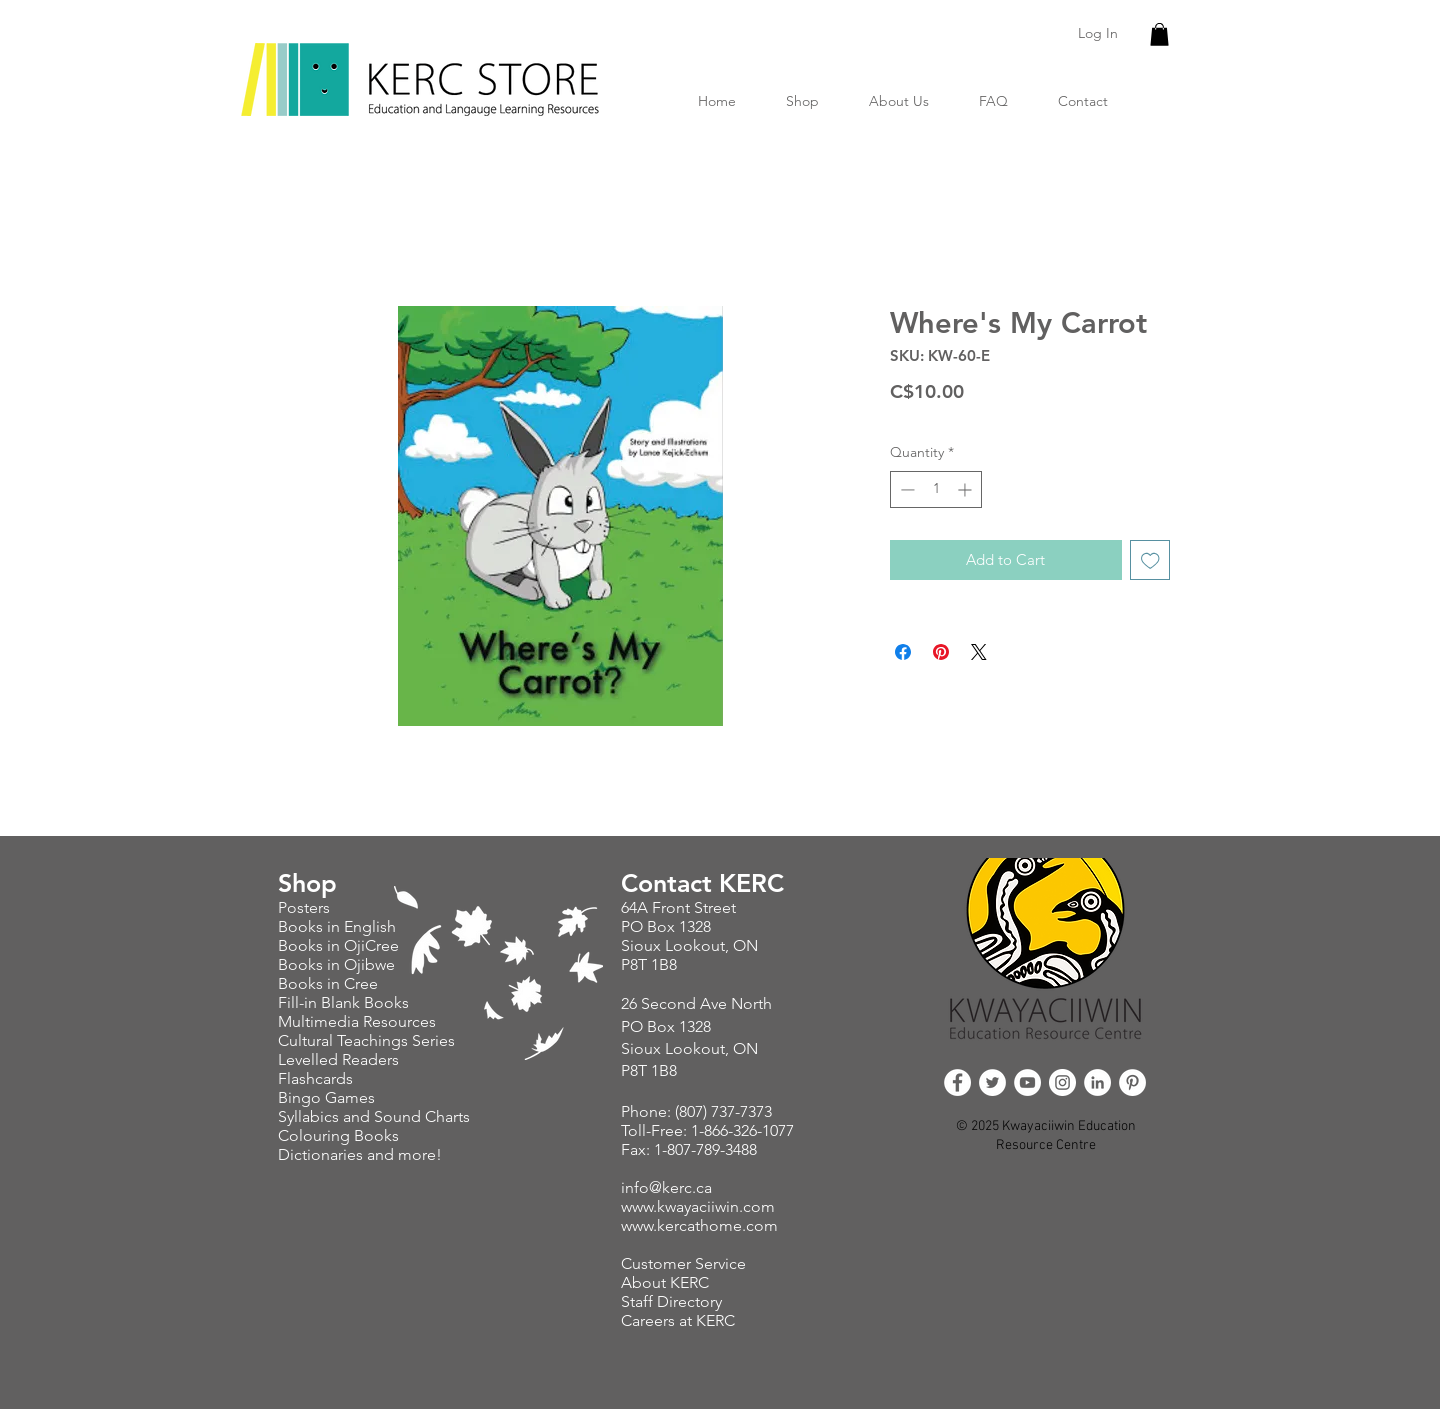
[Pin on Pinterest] (941, 652)
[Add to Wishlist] (1150, 560)
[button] (1159, 34)
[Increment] (966, 489)
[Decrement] (905, 489)
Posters (306, 907)
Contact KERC (702, 883)
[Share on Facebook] (903, 652)
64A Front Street (678, 907)
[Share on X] (979, 652)
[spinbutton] (936, 489)
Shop (307, 883)
